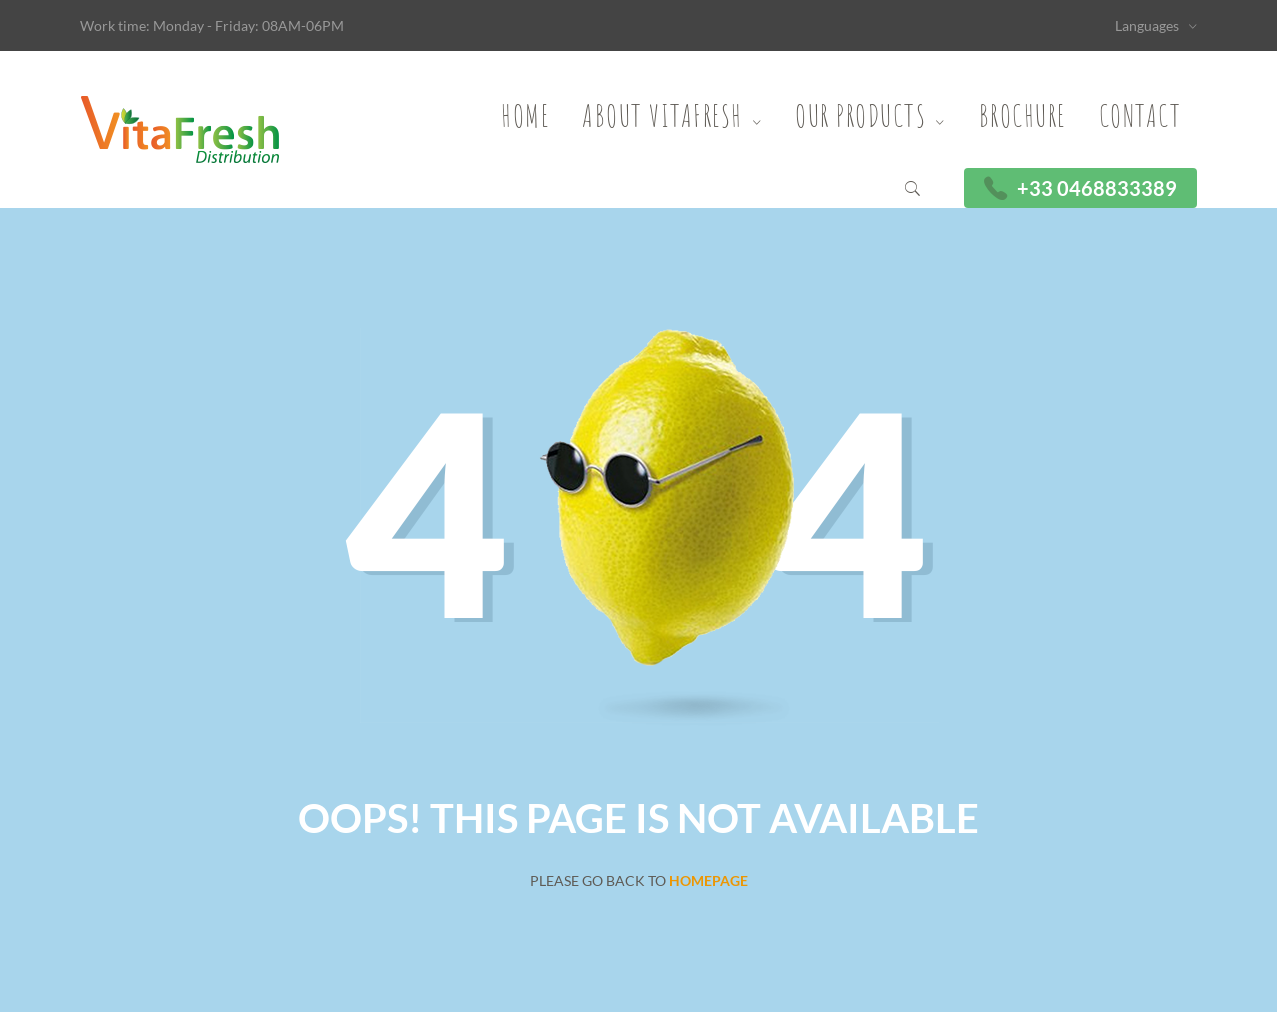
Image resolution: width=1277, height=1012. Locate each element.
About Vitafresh (662, 115)
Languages (1147, 25)
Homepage (708, 880)
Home (525, 115)
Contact (1140, 115)
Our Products (860, 115)
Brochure (1022, 115)
